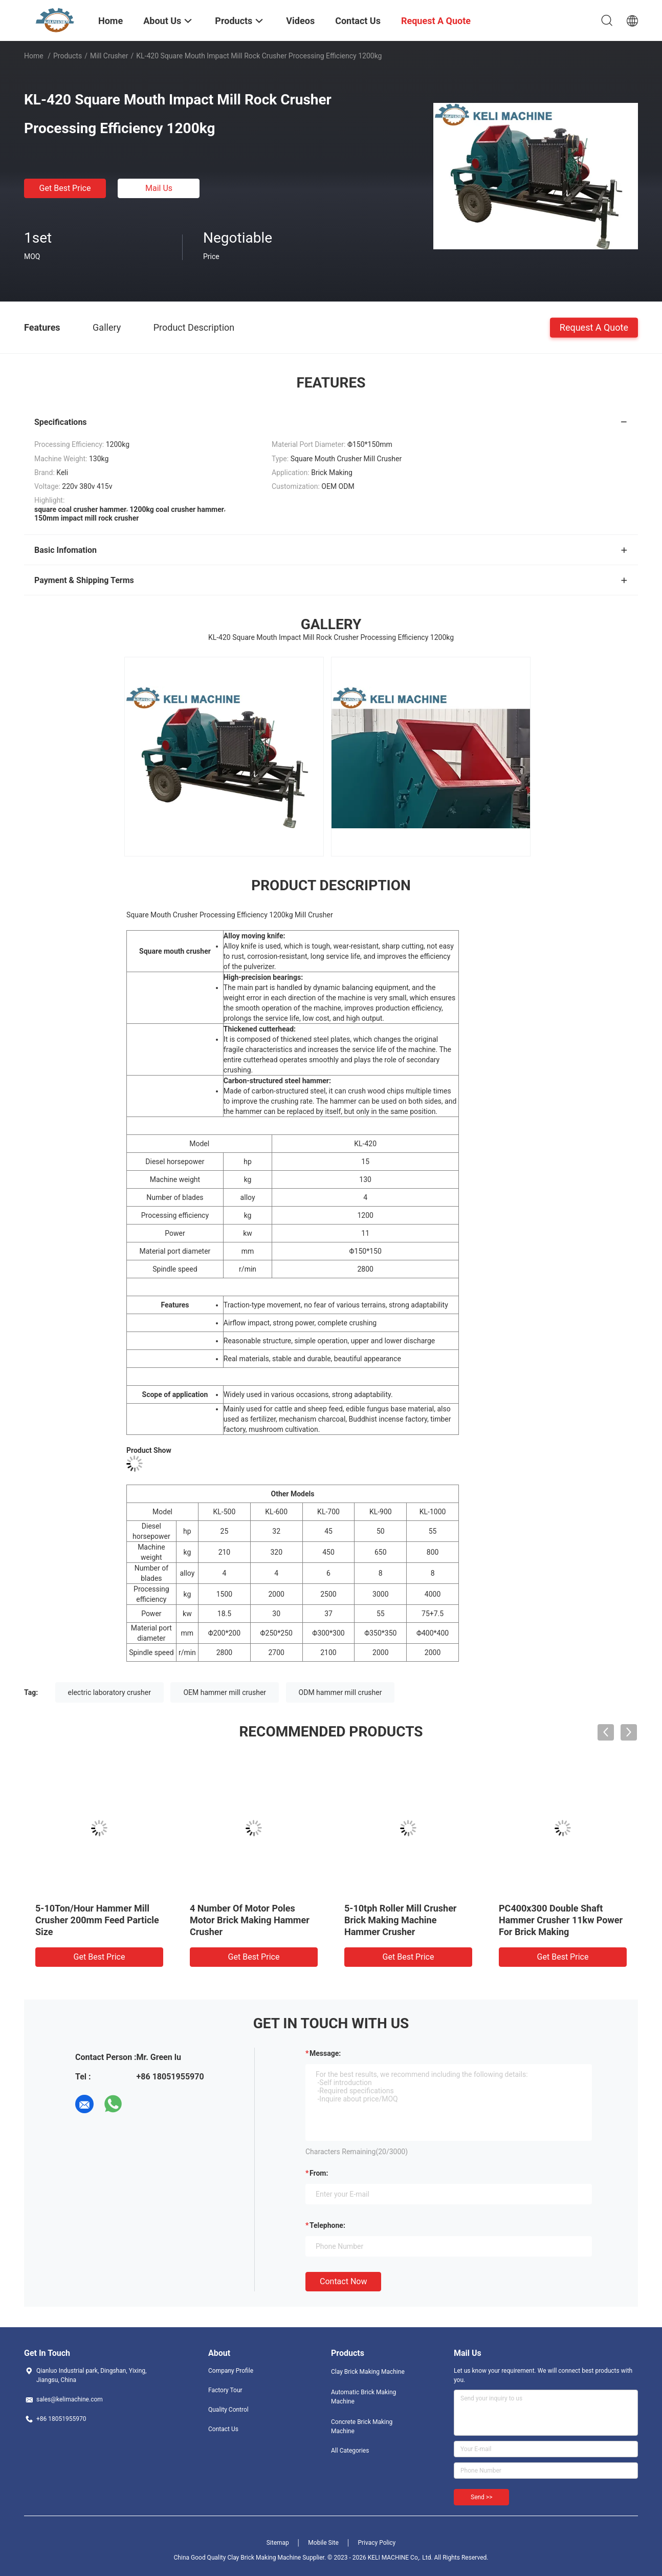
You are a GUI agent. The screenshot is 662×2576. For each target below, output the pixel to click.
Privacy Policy (376, 2542)
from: (319, 2173)
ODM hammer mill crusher (340, 1692)
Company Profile (230, 2370)
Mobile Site (323, 2542)
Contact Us (223, 2429)
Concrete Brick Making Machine (361, 2426)
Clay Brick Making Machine (368, 2371)
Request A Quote (594, 326)
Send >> (481, 2497)
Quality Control (228, 2409)
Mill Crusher (109, 56)
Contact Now (343, 2281)
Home (33, 56)
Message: (325, 2053)
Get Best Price (65, 188)
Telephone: (327, 2225)
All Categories (350, 2450)
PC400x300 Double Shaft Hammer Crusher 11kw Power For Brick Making (561, 1920)
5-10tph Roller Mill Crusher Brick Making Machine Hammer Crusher (400, 1920)
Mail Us (158, 188)
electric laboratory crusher (109, 1692)
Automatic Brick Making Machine (363, 2397)
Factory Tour (225, 2390)
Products (67, 56)
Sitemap (278, 2542)
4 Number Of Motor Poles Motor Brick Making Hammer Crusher (250, 1920)
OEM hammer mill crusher (224, 1692)
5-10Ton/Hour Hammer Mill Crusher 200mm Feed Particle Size (97, 1920)
